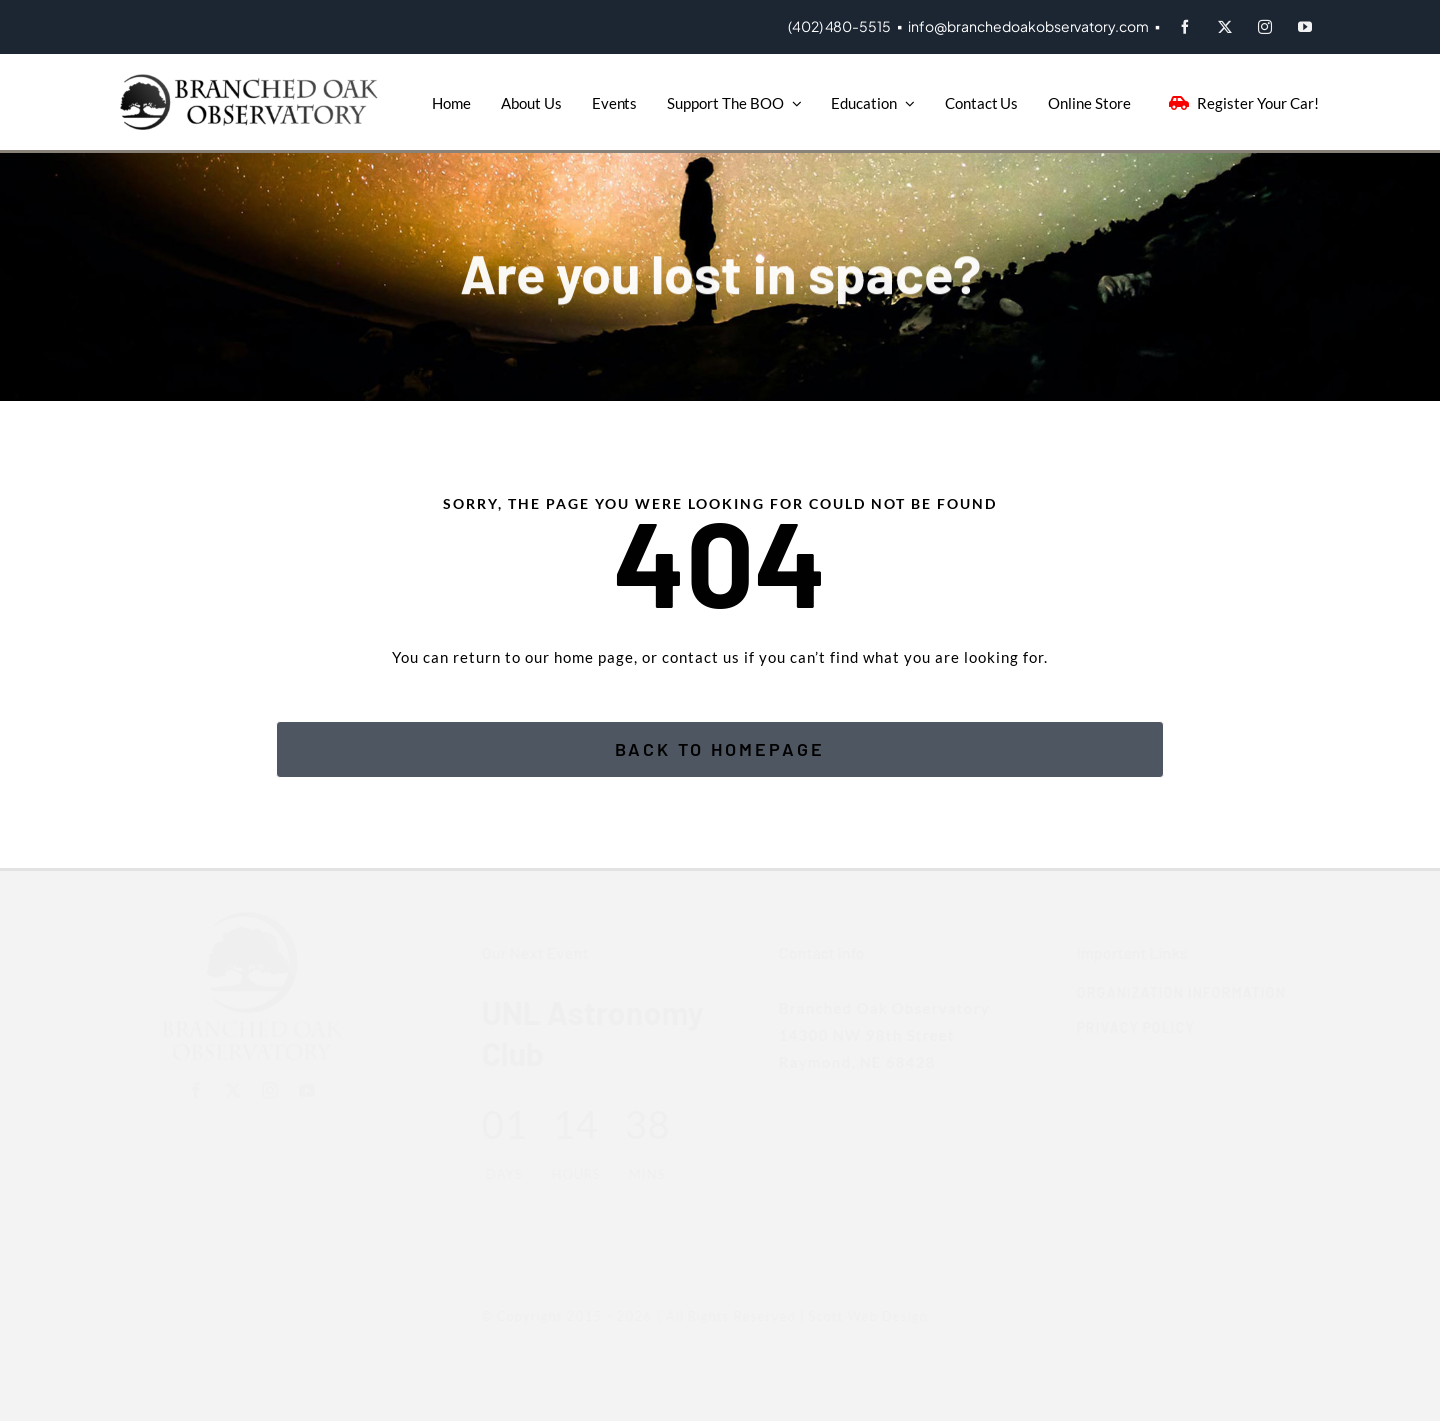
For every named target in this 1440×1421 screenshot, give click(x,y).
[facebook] (1185, 27)
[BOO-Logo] (252, 81)
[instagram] (1265, 27)
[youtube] (1305, 27)
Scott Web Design (858, 1316)
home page (594, 657)
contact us (701, 657)
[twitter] (1225, 27)
